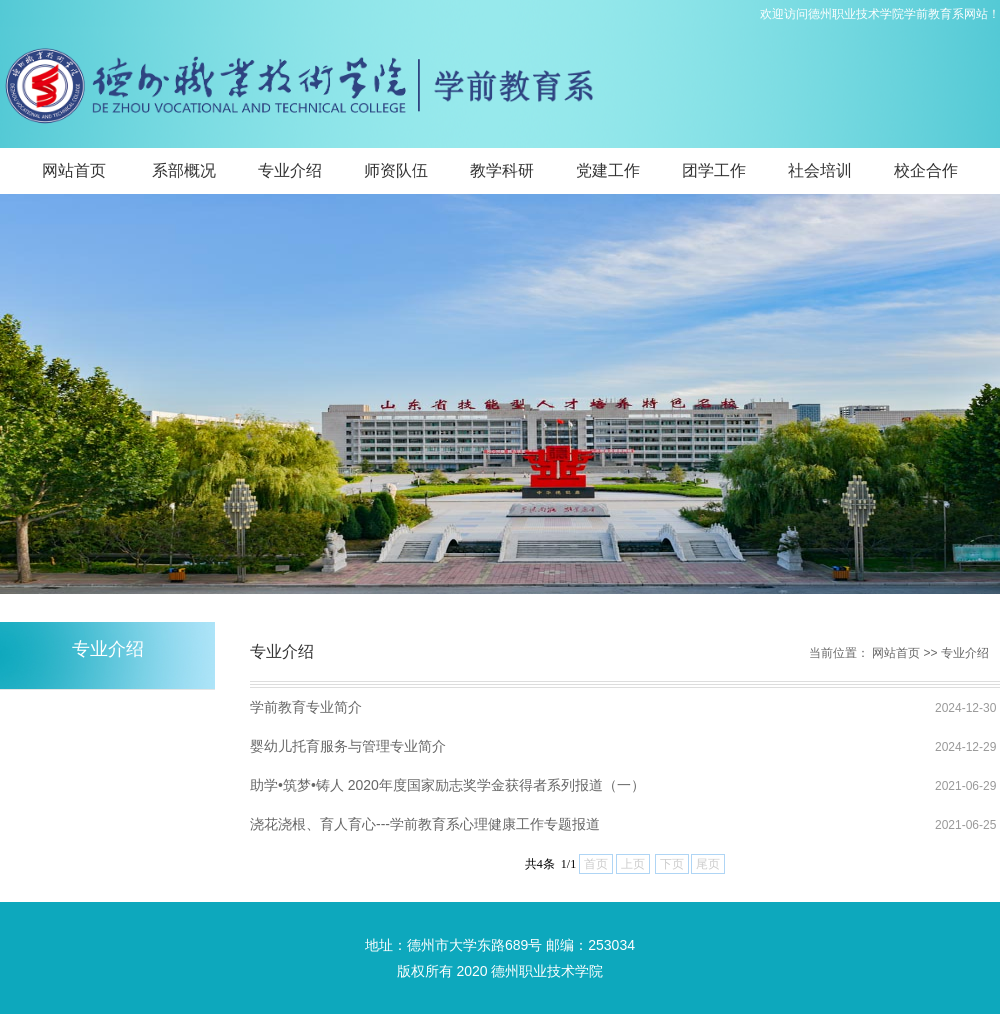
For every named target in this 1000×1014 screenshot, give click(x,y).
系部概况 (184, 170)
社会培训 (820, 170)
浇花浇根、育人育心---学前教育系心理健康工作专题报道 (425, 824)
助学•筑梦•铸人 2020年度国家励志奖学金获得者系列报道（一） (447, 785)
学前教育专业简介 (306, 707)
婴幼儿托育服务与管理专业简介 (348, 746)
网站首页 (74, 170)
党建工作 (608, 170)
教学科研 (502, 170)
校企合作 (926, 170)
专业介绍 (290, 170)
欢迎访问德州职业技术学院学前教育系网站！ (880, 14)
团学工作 (714, 170)
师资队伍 (396, 170)
